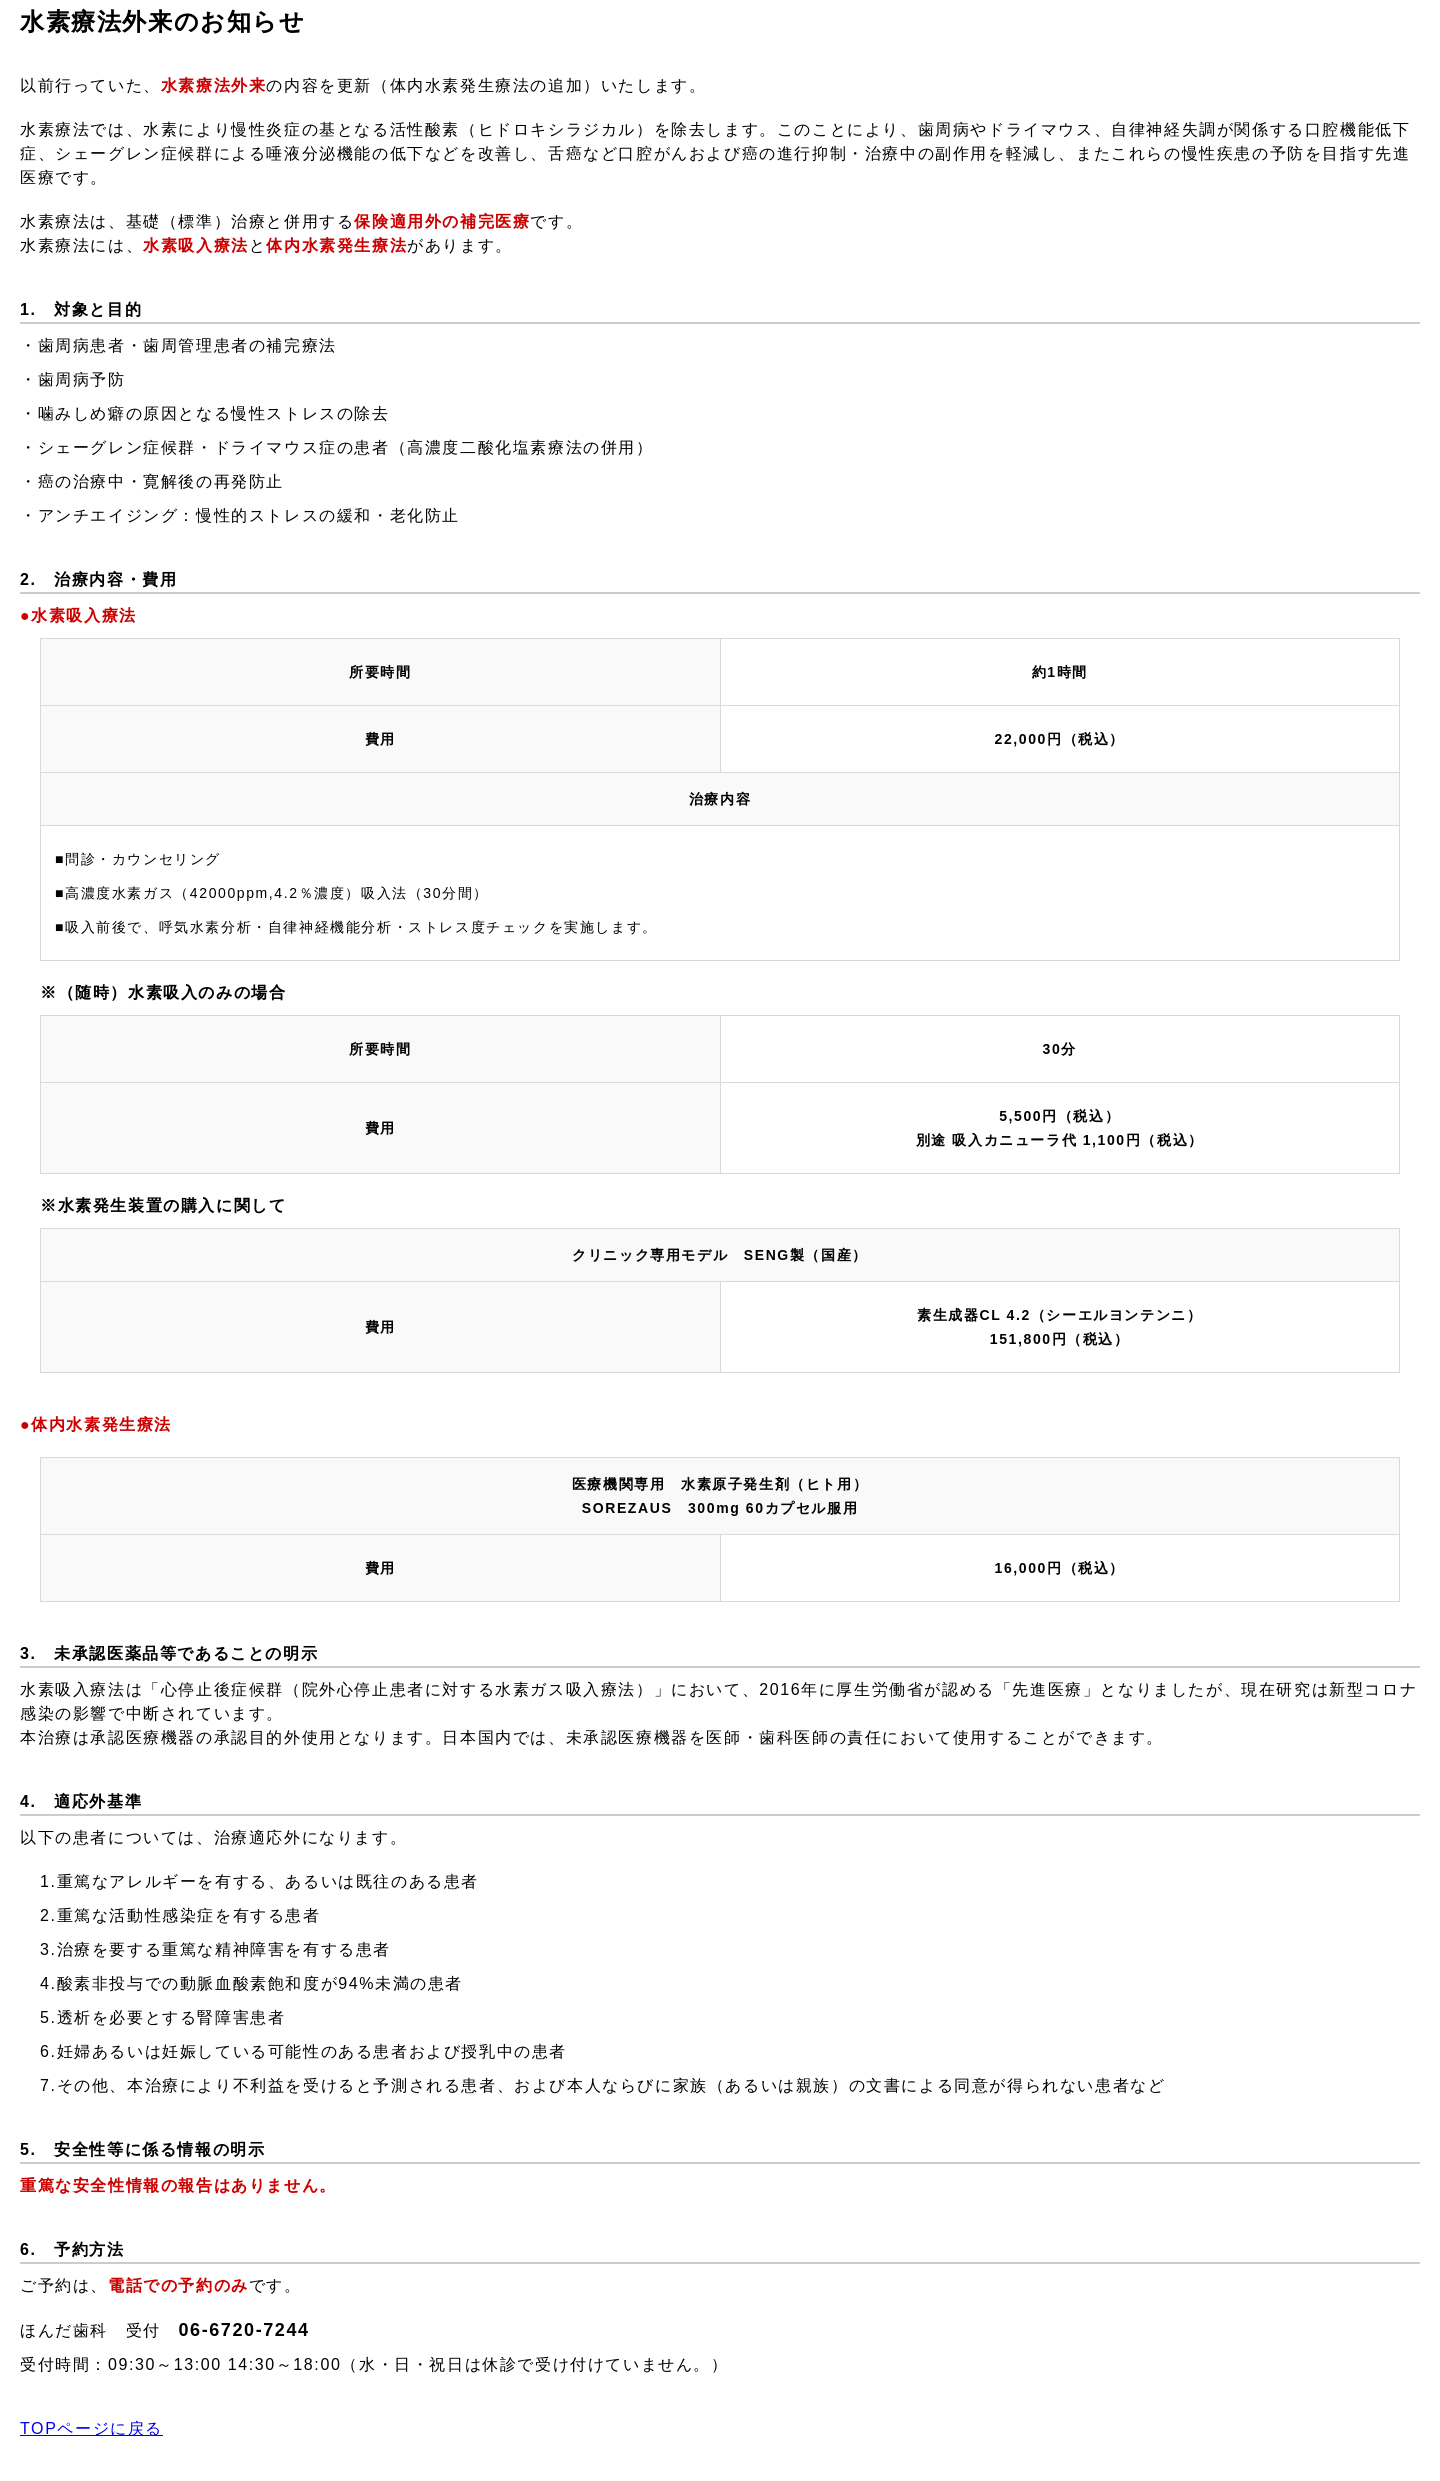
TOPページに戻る (91, 2428)
